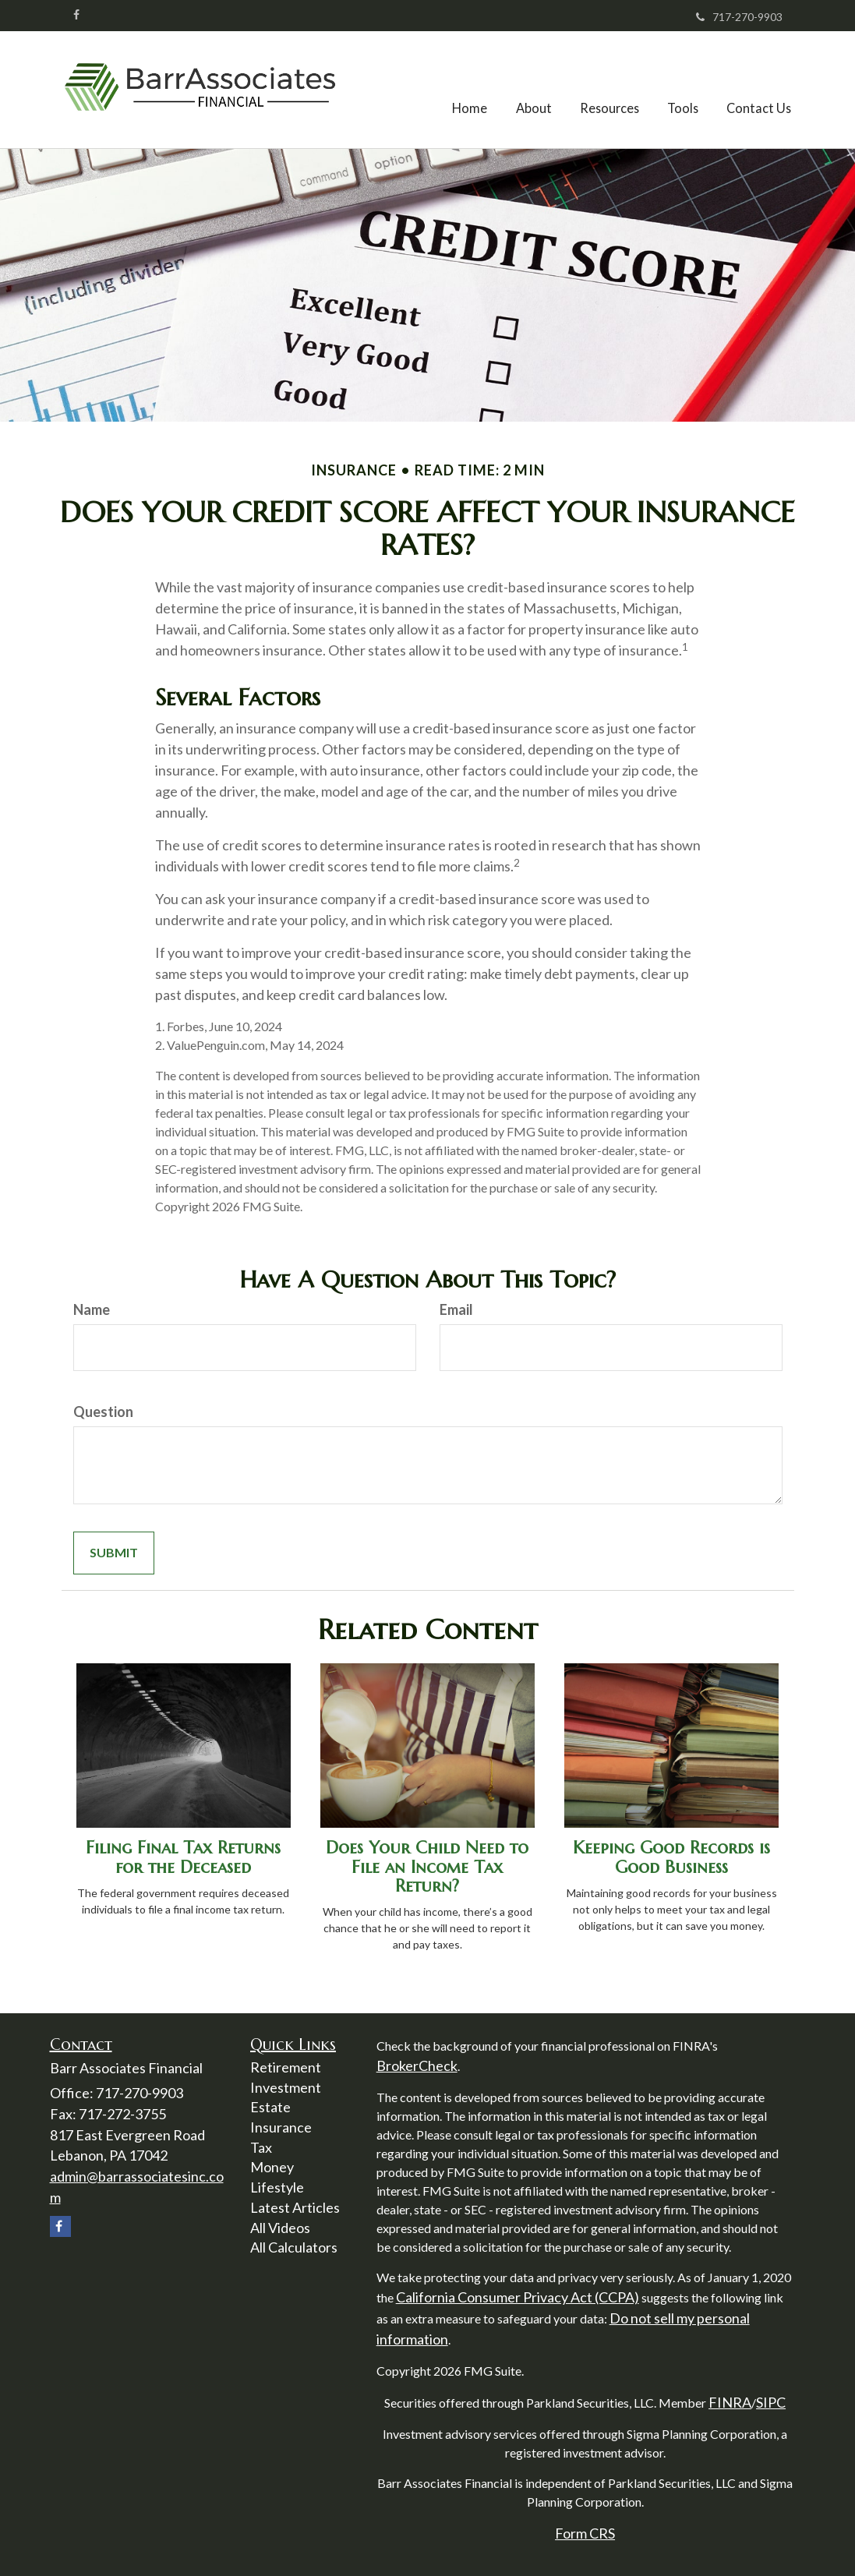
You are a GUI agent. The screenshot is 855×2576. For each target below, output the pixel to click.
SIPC (771, 2402)
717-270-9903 (739, 16)
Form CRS (585, 2533)
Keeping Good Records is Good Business (671, 1857)
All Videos (280, 2227)
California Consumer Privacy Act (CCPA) (517, 2297)
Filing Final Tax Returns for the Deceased (183, 1857)
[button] (539, 89)
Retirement (285, 2067)
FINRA (729, 2402)
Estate (270, 2106)
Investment (285, 2087)
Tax (261, 2147)
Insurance (281, 2127)
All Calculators (293, 2247)
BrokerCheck (417, 2065)
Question (103, 1411)
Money (272, 2166)
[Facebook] (76, 15)
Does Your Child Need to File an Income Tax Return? (427, 1866)
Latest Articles (295, 2207)
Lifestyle (277, 2187)
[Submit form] (113, 1553)
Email (456, 1309)
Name (91, 1309)
